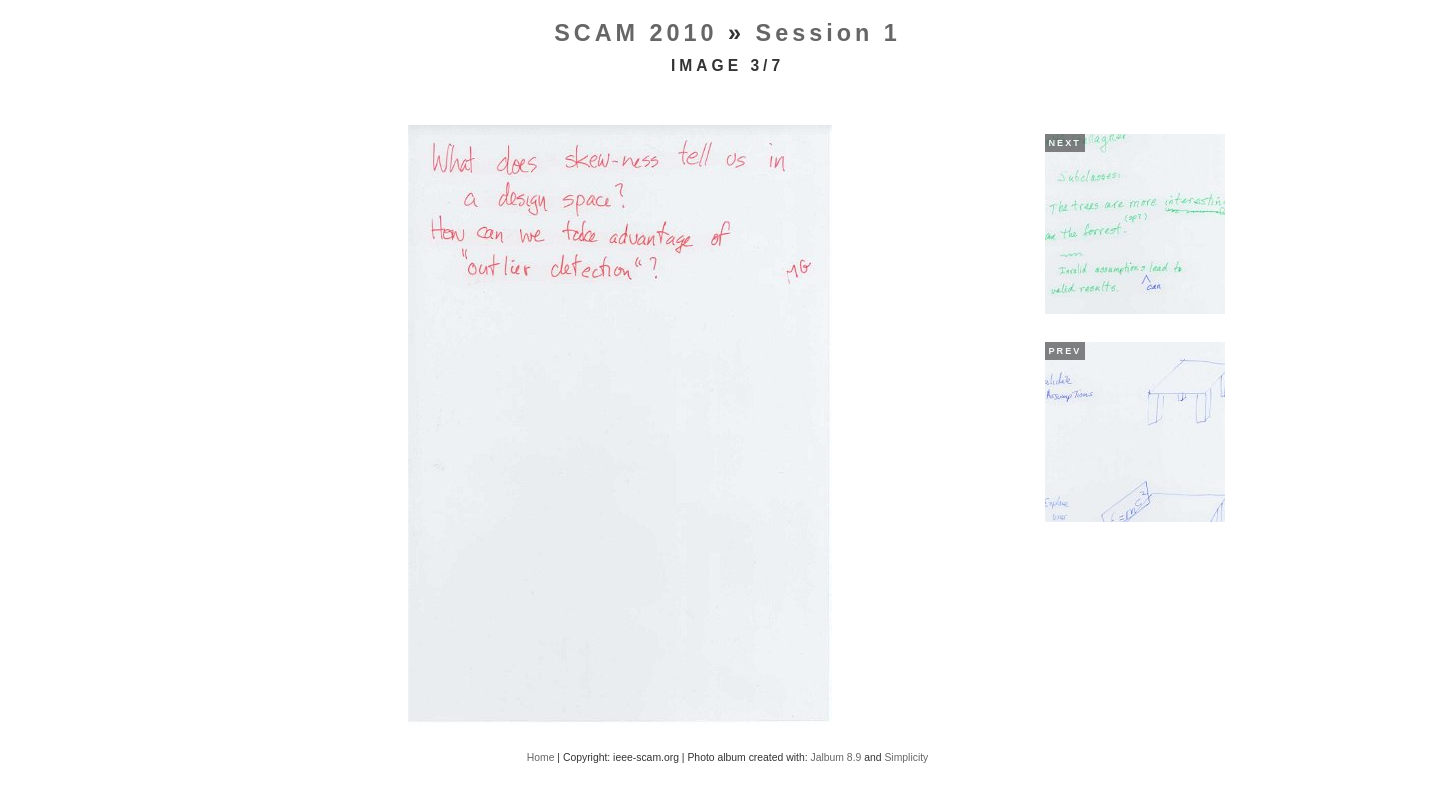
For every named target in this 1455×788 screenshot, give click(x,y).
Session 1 (828, 33)
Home (541, 757)
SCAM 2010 (635, 33)
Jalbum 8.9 (835, 757)
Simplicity (906, 757)
